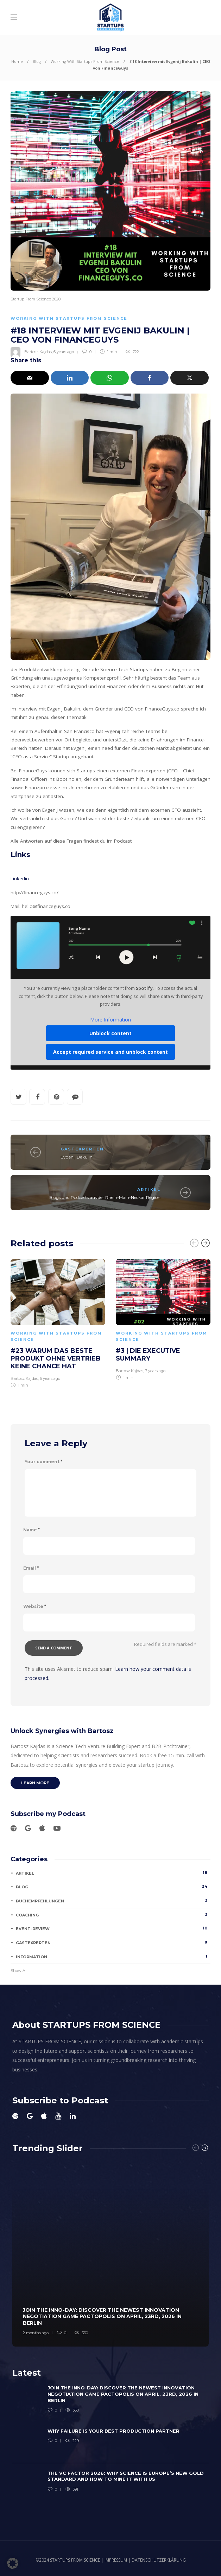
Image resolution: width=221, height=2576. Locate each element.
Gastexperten (82, 1149)
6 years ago (63, 351)
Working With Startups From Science (85, 61)
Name (31, 1529)
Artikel (148, 1189)
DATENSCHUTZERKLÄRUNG (159, 2560)
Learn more (35, 1782)
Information (113, 1956)
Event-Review (113, 1928)
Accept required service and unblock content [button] (110, 1052)
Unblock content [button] (110, 1033)
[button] (12, 2563)
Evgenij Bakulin (77, 1157)
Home (17, 61)
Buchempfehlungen (113, 1900)
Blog (37, 61)
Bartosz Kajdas (38, 351)
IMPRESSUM (116, 2560)
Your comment (43, 1461)
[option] (57, 1322)
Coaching (113, 1915)
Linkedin (20, 878)
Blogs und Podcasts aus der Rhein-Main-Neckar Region (104, 1197)
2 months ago (36, 2332)
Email (31, 1568)
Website (34, 1606)
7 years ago (155, 1370)
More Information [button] (110, 1020)
